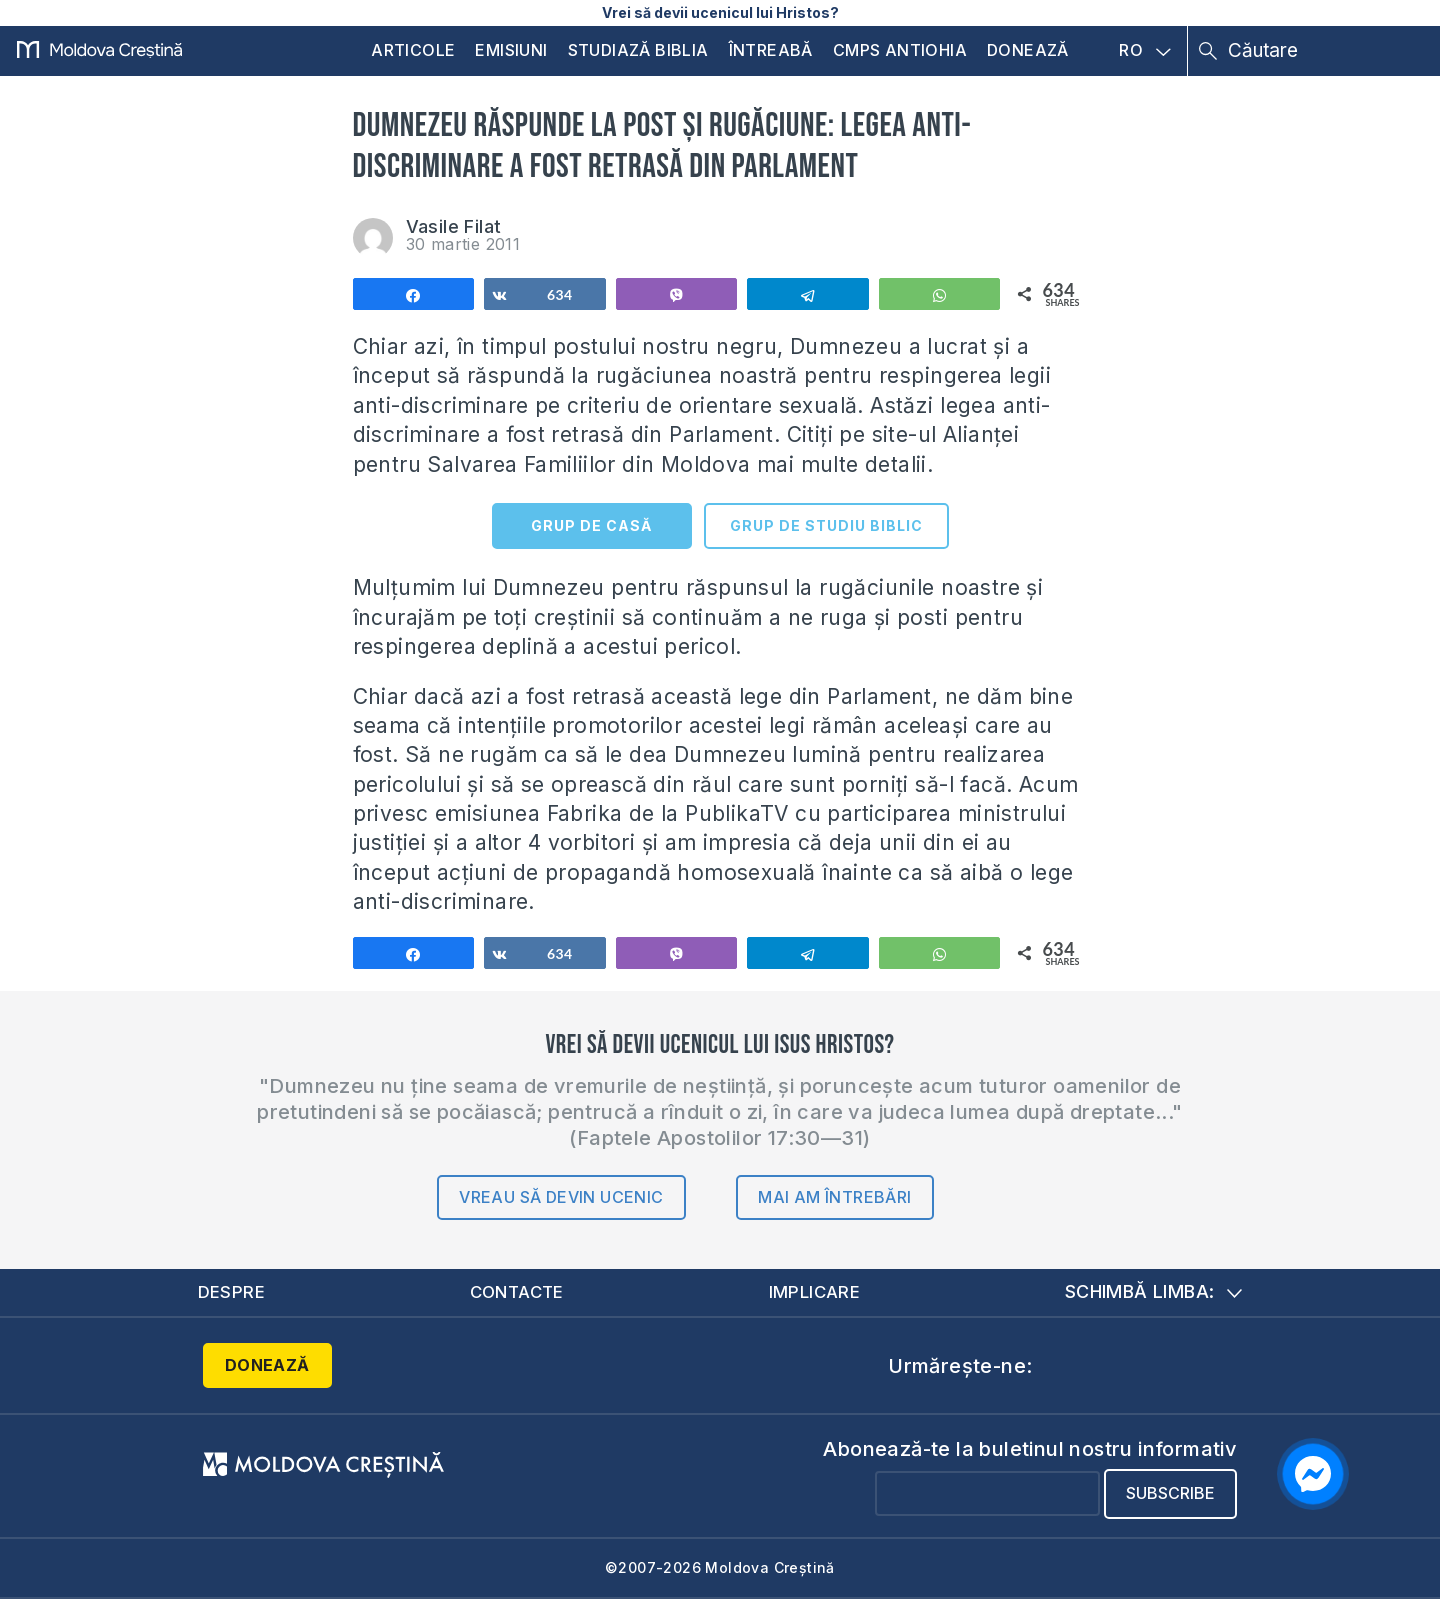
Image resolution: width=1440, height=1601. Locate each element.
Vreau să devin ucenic (561, 1197)
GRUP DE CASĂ (591, 525)
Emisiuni (511, 50)
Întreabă (771, 50)
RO (1145, 51)
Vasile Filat (454, 226)
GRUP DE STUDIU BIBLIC (826, 525)
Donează (1028, 50)
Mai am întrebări (834, 1197)
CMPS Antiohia (900, 50)
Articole (413, 50)
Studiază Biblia (638, 50)
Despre (232, 1292)
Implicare (816, 1292)
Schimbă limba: (1154, 1292)
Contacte (517, 1292)
